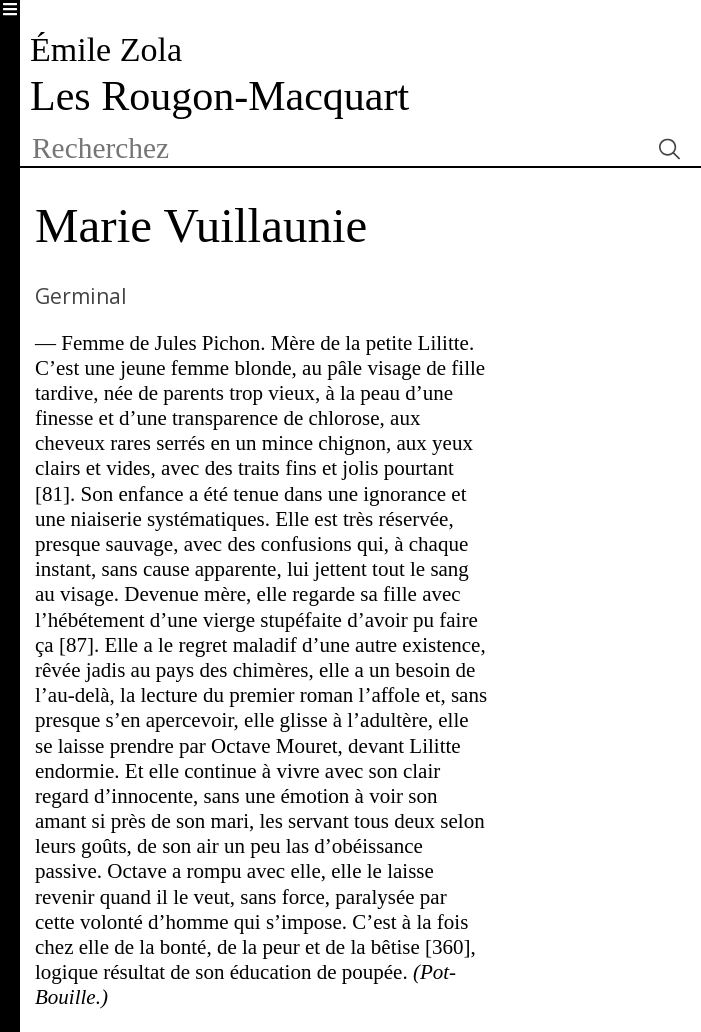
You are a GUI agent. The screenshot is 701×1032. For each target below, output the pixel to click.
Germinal (81, 296)
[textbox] (334, 148)
